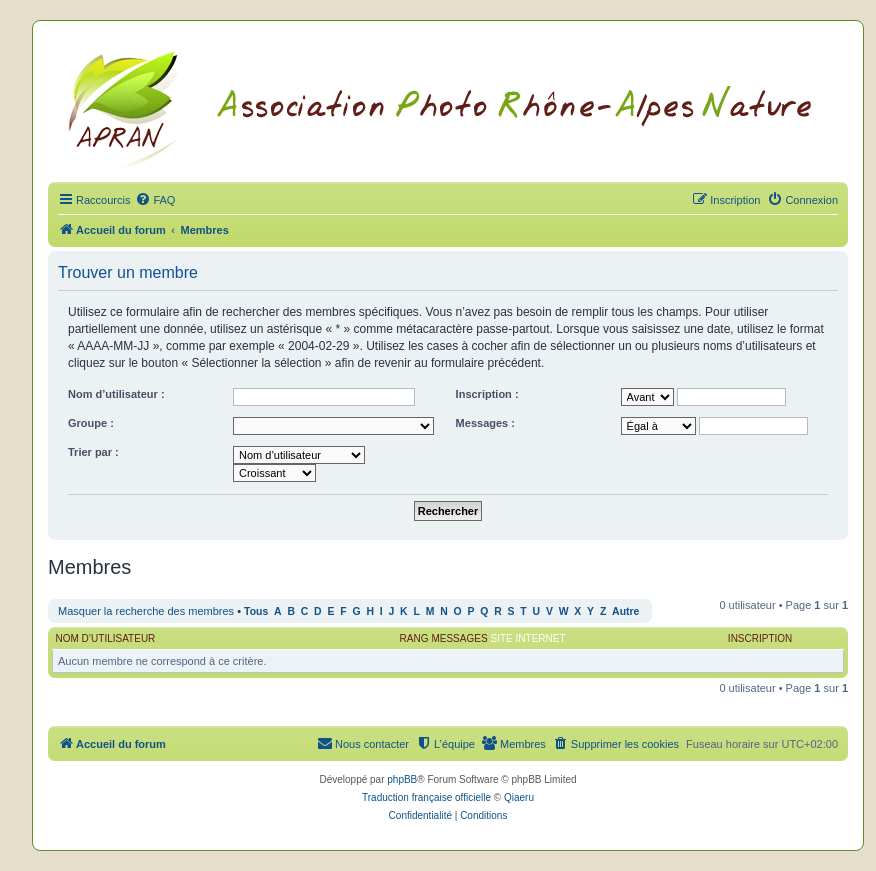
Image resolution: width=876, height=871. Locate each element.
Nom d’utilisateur (106, 638)
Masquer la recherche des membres (146, 611)
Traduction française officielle (426, 797)
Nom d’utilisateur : (116, 394)
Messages (459, 638)
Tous (256, 611)
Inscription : (487, 394)
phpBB (402, 779)
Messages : (485, 423)
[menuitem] (155, 200)
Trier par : (93, 452)
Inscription (760, 638)
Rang (414, 638)
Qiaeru (519, 797)
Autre (625, 611)
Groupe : (91, 423)
